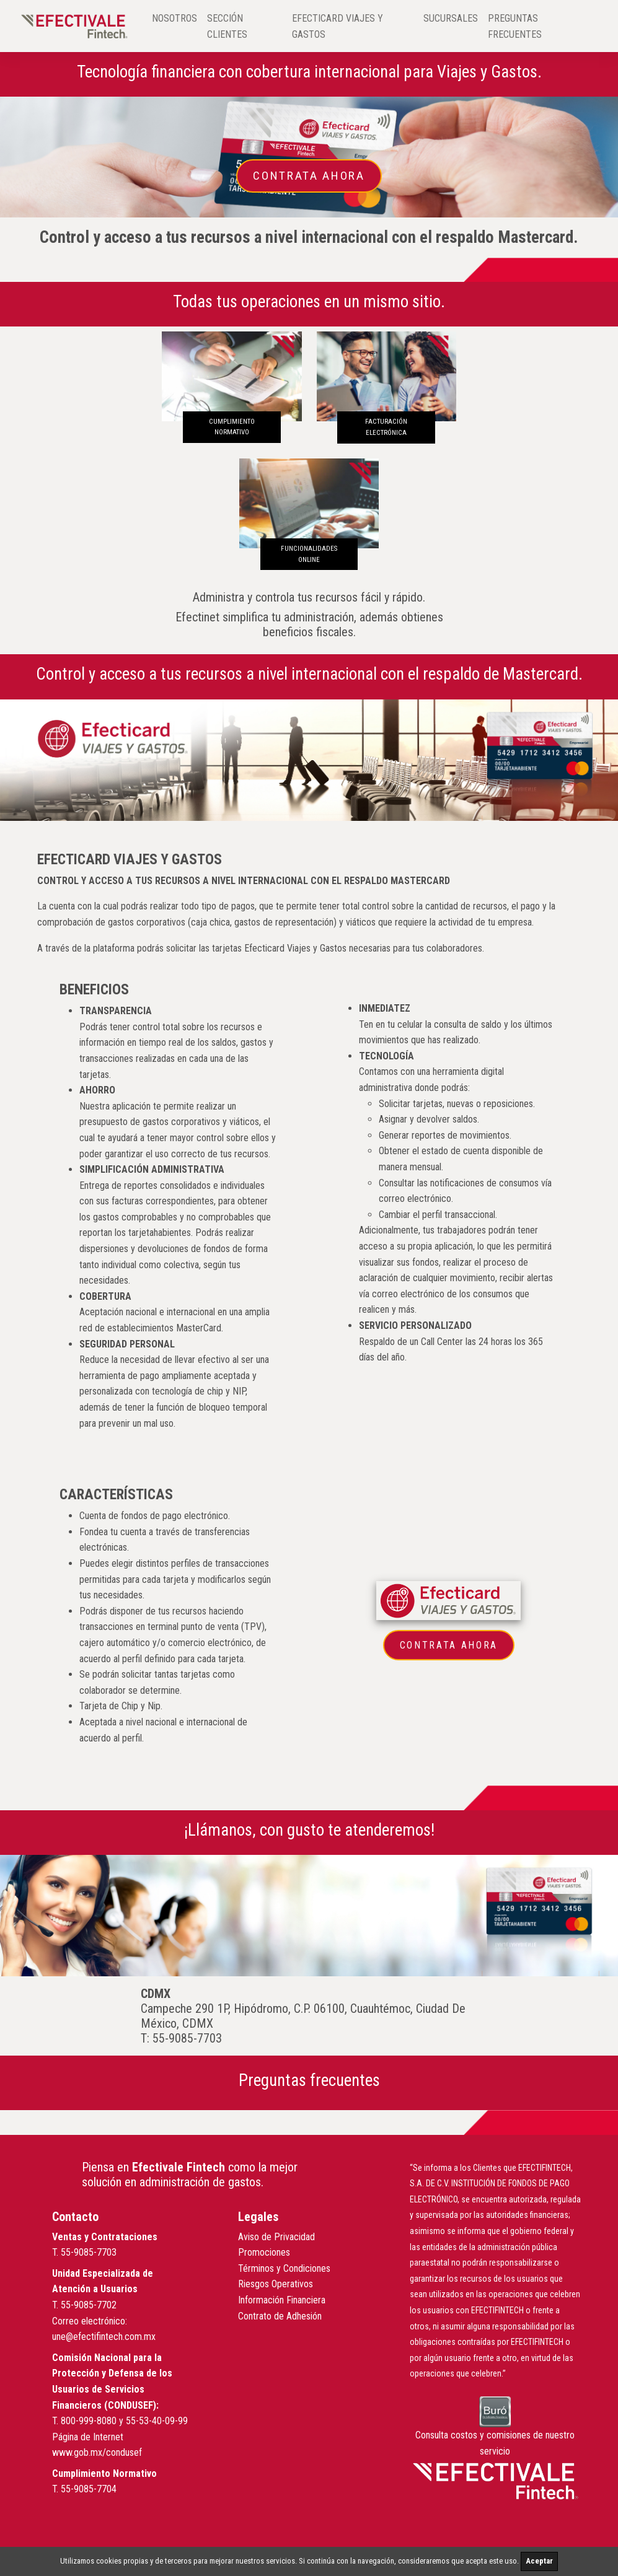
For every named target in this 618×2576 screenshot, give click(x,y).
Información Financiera (281, 2300)
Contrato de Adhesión (280, 2316)
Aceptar (539, 2560)
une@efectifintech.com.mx (104, 2336)
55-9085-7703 (89, 2252)
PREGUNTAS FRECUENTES (515, 26)
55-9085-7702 (89, 2305)
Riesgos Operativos (275, 2284)
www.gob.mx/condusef (97, 2452)
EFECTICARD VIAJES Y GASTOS (337, 26)
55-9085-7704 (89, 2489)
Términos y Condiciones (284, 2268)
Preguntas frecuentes (309, 2080)
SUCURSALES (450, 18)
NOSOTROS (174, 18)
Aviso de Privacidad (276, 2237)
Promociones (264, 2252)
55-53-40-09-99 (157, 2421)
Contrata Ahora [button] (308, 176)
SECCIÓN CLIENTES (227, 26)
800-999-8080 (89, 2421)
